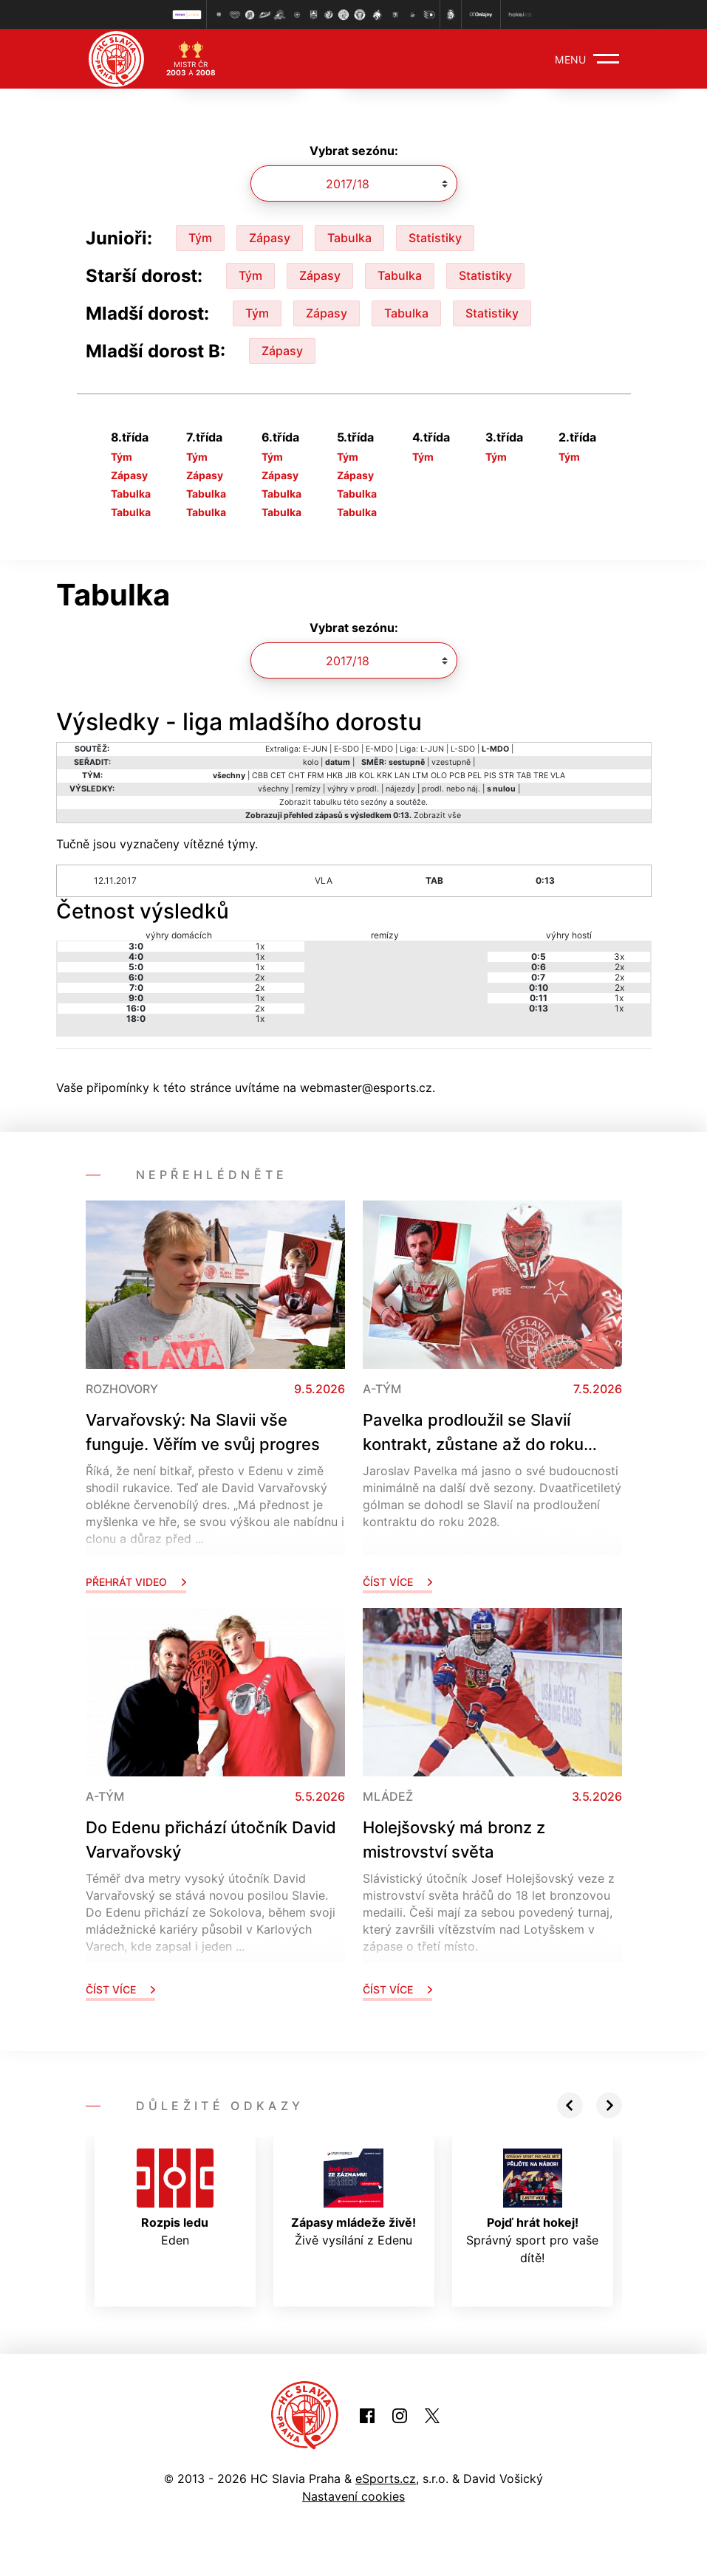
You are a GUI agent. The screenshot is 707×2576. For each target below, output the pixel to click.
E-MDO (379, 749)
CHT (296, 775)
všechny (273, 789)
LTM (420, 775)
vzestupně (451, 762)
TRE (540, 775)
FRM (315, 775)
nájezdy (400, 789)
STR (506, 775)
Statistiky (435, 237)
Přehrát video (136, 1582)
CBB (260, 775)
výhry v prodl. (353, 789)
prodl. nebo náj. (451, 789)
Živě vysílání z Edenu (353, 2198)
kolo (310, 762)
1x (260, 946)
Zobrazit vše (437, 815)
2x (259, 977)
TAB (523, 775)
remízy (308, 789)
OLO (439, 775)
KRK (384, 775)
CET (278, 775)
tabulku (327, 802)
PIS (490, 775)
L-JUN (432, 749)
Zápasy (269, 237)
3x (619, 956)
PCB (457, 775)
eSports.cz (385, 2478)
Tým (200, 237)
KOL (367, 775)
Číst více (397, 1582)
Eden (175, 2198)
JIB (351, 775)
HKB (335, 775)
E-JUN (315, 749)
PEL (475, 775)
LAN (402, 775)
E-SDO (346, 749)
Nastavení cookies (353, 2496)
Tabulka (349, 237)
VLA (557, 775)
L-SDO (463, 749)
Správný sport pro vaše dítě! (532, 2207)
